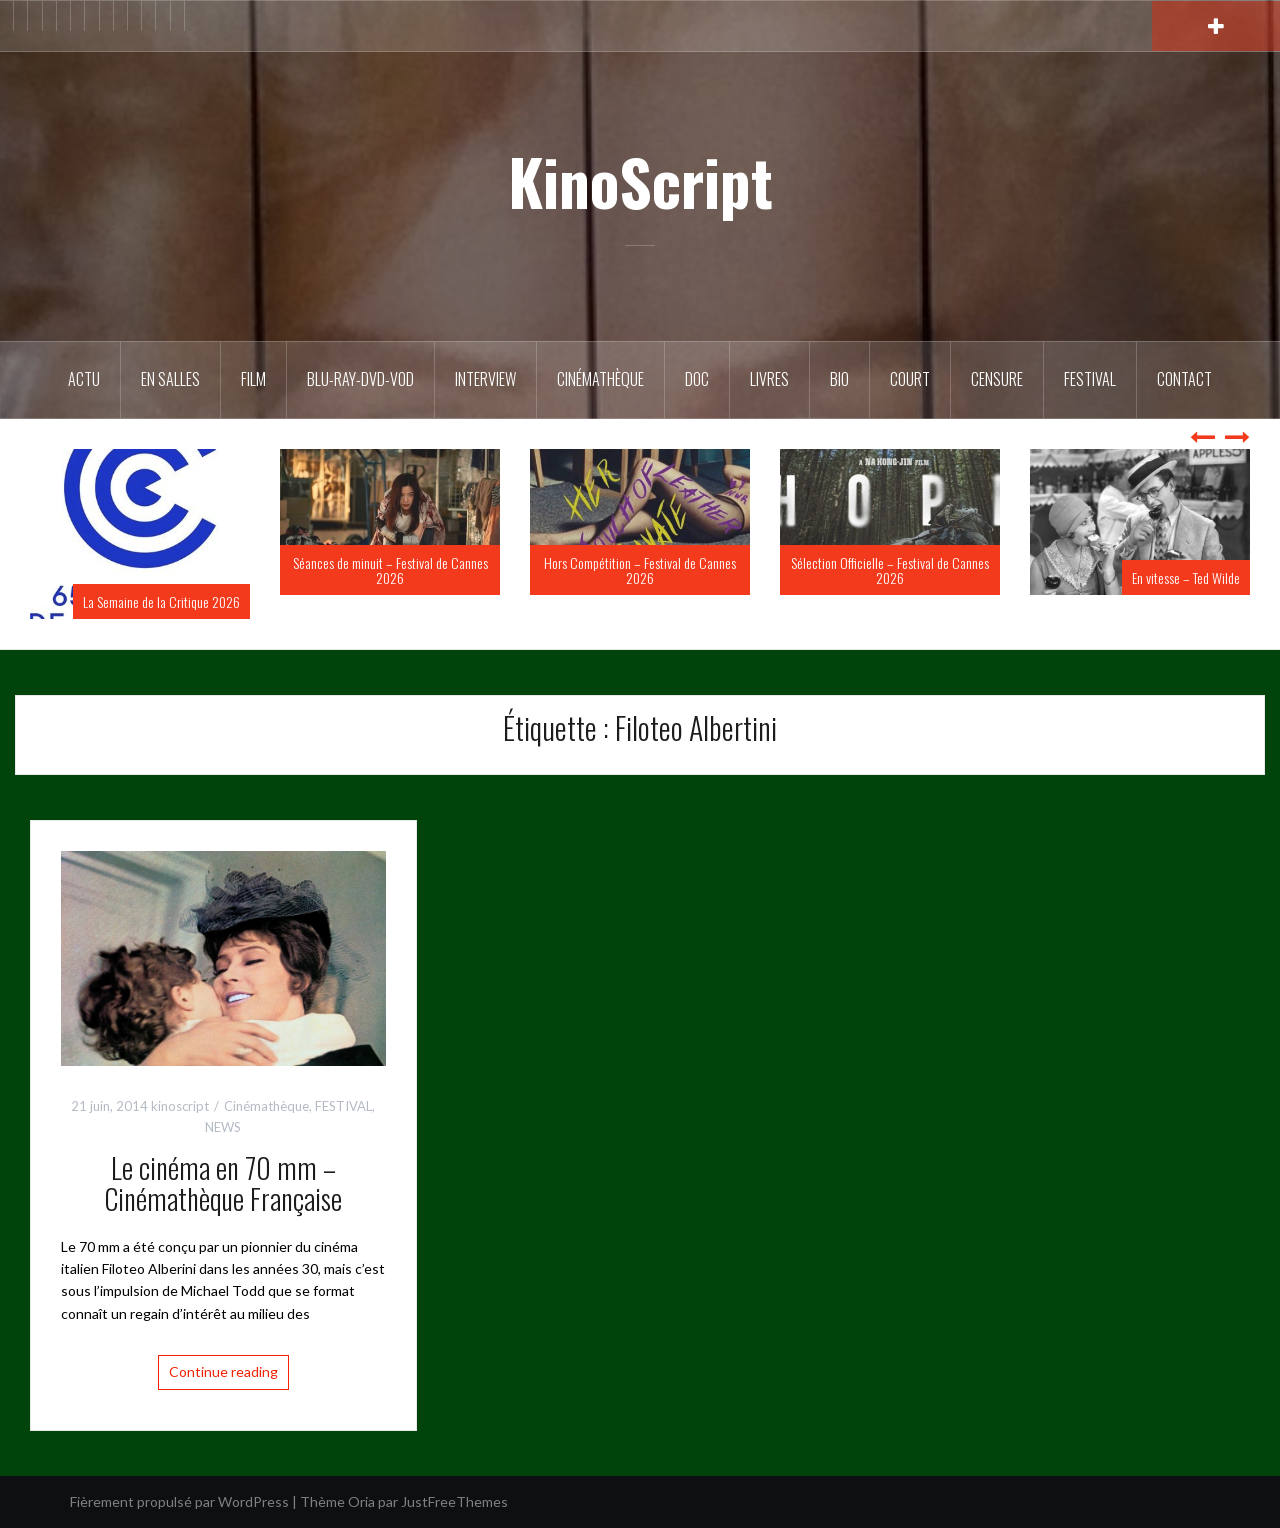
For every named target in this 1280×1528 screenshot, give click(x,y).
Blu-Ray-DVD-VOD (360, 379)
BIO (839, 379)
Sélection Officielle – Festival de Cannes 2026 (890, 570)
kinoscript (180, 1106)
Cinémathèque (600, 379)
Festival (1090, 379)
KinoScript (640, 181)
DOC (697, 379)
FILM (253, 379)
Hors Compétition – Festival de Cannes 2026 (640, 570)
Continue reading (223, 1371)
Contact (1184, 379)
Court (910, 379)
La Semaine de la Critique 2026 (161, 601)
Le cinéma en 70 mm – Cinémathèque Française (223, 1183)
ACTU (84, 379)
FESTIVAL (343, 1106)
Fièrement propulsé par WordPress (179, 1501)
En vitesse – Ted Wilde (1186, 577)
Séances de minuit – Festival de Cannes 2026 (390, 570)
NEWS (223, 1127)
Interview (485, 379)
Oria (361, 1501)
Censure (997, 379)
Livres (769, 379)
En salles (170, 379)
